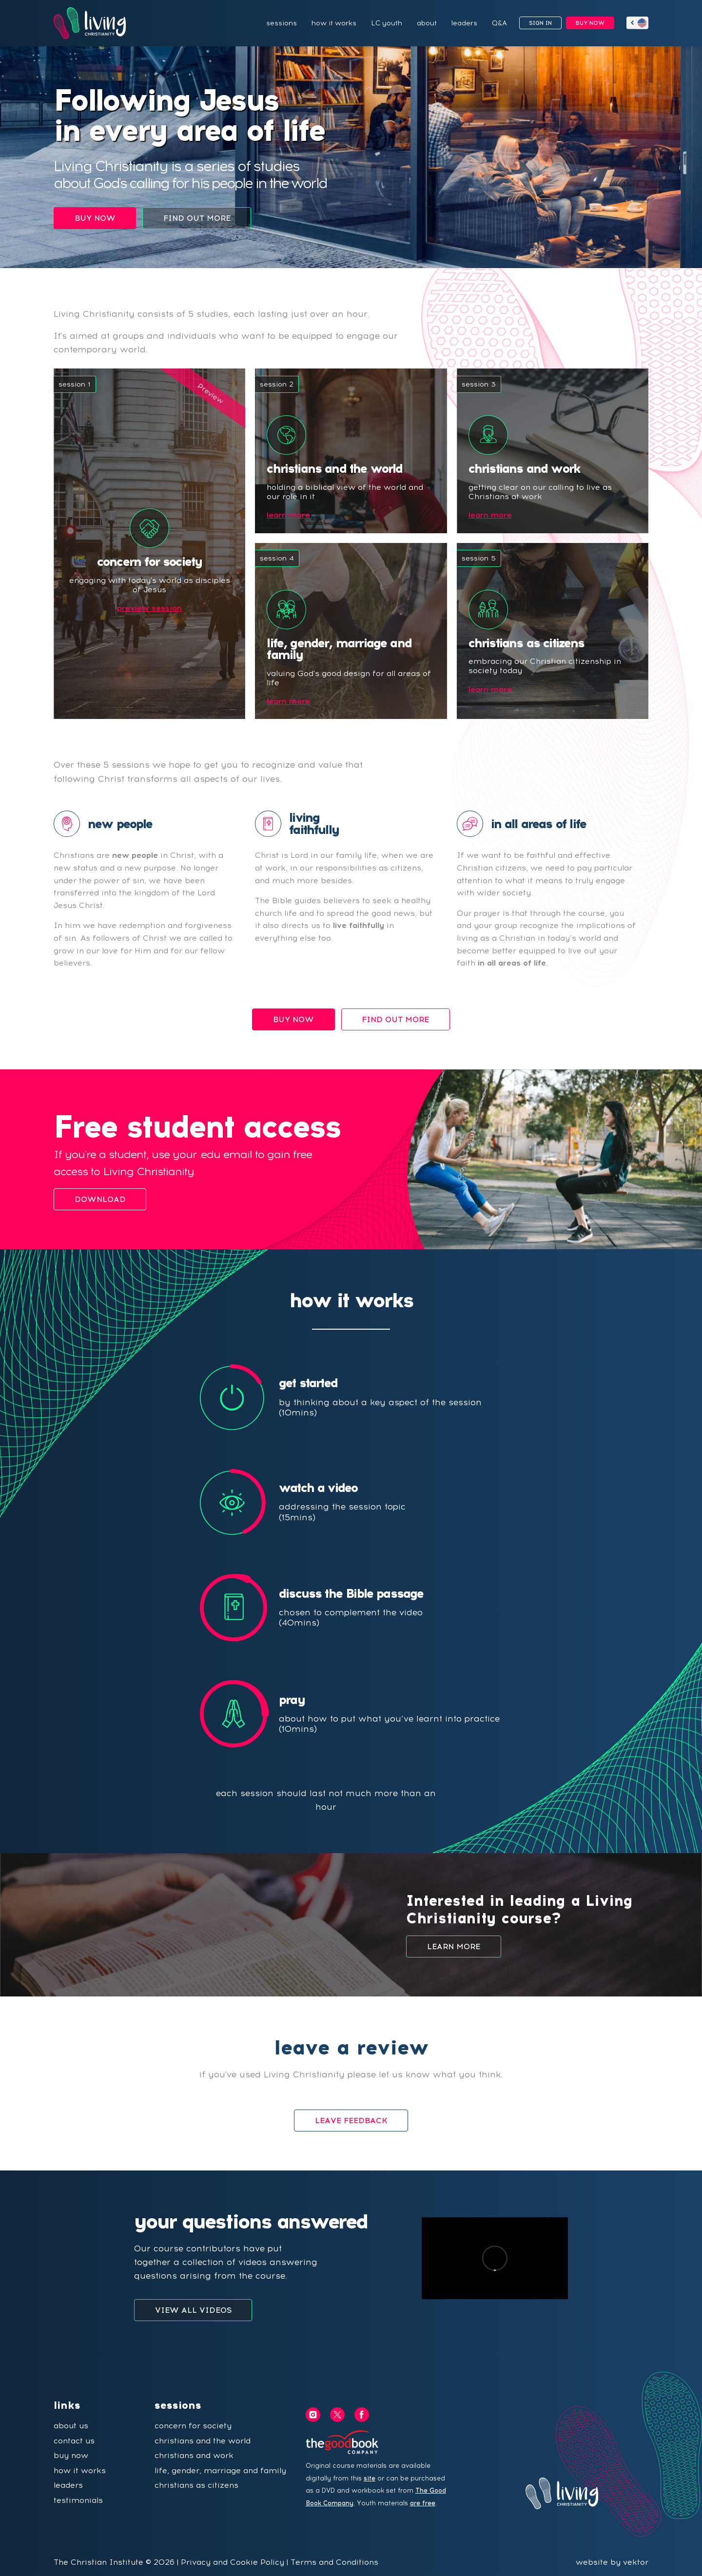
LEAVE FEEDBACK (351, 2120)
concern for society (193, 2425)
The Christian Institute (98, 2562)
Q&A (499, 23)
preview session (149, 608)
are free (422, 2503)
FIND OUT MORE (197, 218)
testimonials (78, 2500)
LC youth (386, 23)
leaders (464, 23)
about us (71, 2425)
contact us (74, 2440)
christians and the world (203, 2440)
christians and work (194, 2455)
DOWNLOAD (100, 1199)
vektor (635, 2562)
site (369, 2478)
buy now (71, 2455)
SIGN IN (540, 22)
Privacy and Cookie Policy (232, 2562)
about (427, 23)
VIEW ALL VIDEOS (193, 2310)
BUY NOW (590, 22)
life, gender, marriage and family (220, 2470)
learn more (288, 515)
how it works (334, 23)
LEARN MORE (453, 1946)
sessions (281, 23)
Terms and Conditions (334, 2562)
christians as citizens (196, 2485)
